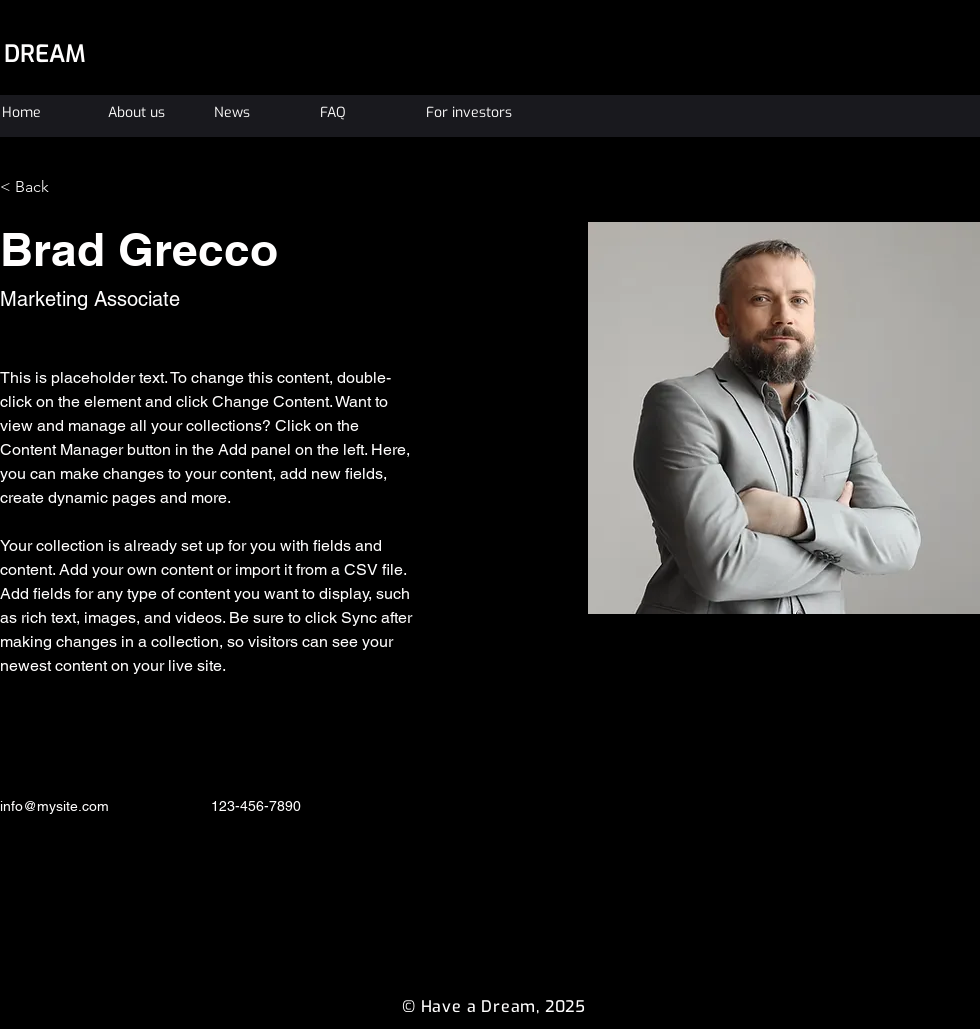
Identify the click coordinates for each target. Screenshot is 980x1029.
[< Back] (39, 186)
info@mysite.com (54, 806)
